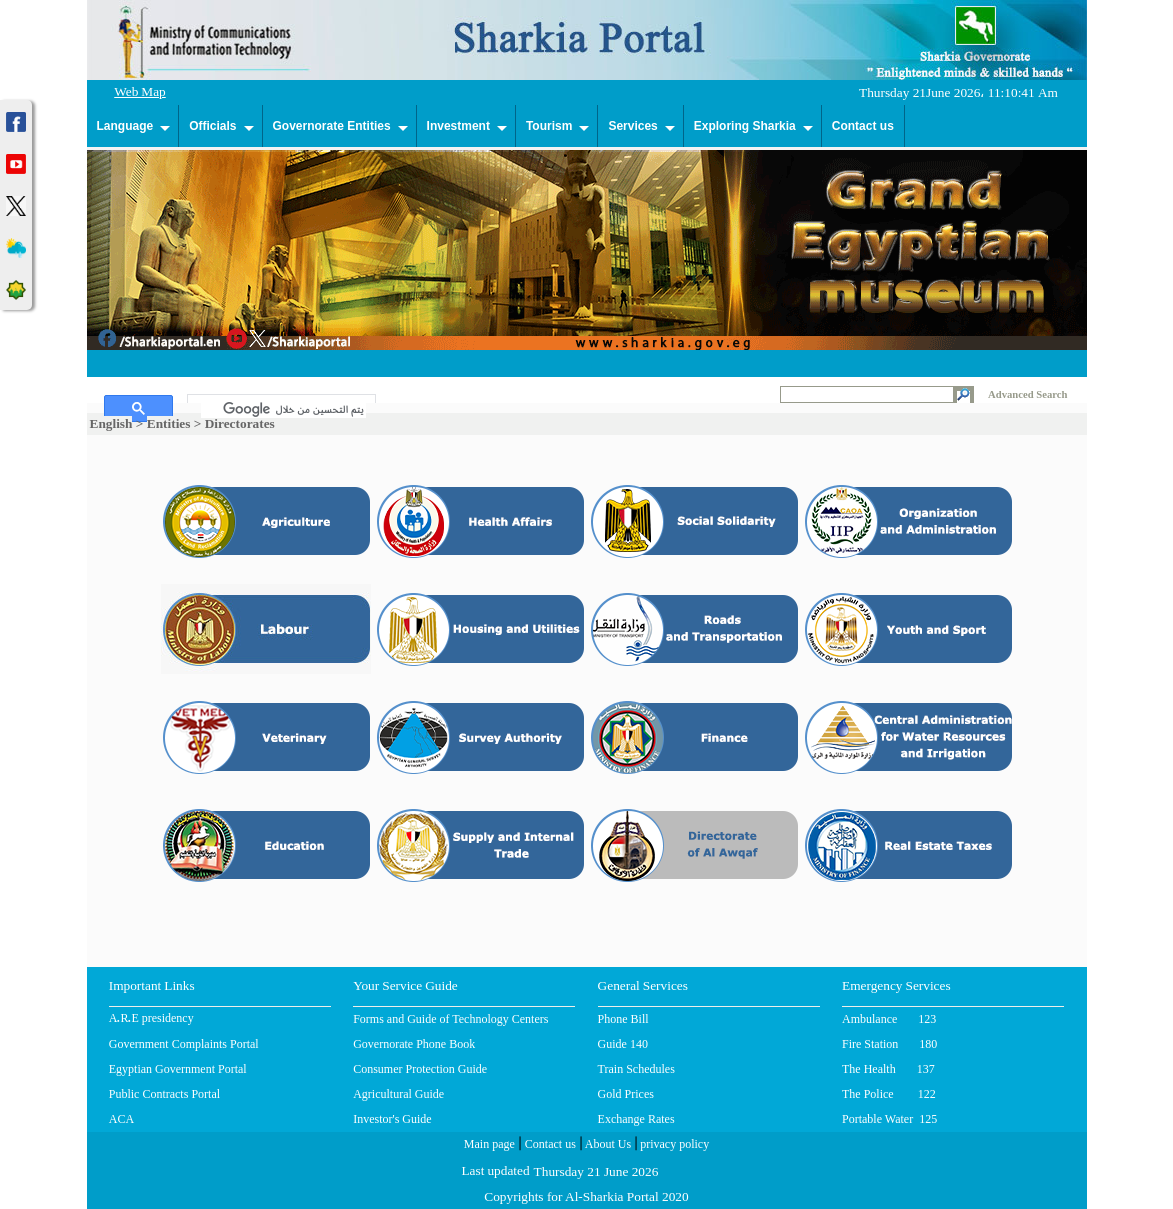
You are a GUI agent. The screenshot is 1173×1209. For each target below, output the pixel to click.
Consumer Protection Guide (420, 1069)
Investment (458, 126)
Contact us (863, 126)
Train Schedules (636, 1069)
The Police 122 (889, 1094)
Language (125, 126)
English (111, 423)
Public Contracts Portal (164, 1094)
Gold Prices (626, 1094)
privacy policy (673, 1146)
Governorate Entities (332, 126)
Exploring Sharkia (745, 126)
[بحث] (283, 409)
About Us (606, 1146)
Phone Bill (623, 1019)
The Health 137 (888, 1069)
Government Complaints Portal (184, 1044)
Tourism (549, 126)
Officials (212, 126)
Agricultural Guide (398, 1094)
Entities (169, 423)
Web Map (140, 93)
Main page (489, 1146)
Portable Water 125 (889, 1119)
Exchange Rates (636, 1119)
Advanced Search (1027, 394)
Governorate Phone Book (414, 1044)
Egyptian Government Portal (178, 1069)
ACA (121, 1119)
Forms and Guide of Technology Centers (450, 1019)
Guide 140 (623, 1044)
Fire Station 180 (889, 1044)
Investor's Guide (392, 1119)
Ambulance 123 (889, 1019)
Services (632, 126)
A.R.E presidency (151, 1020)
